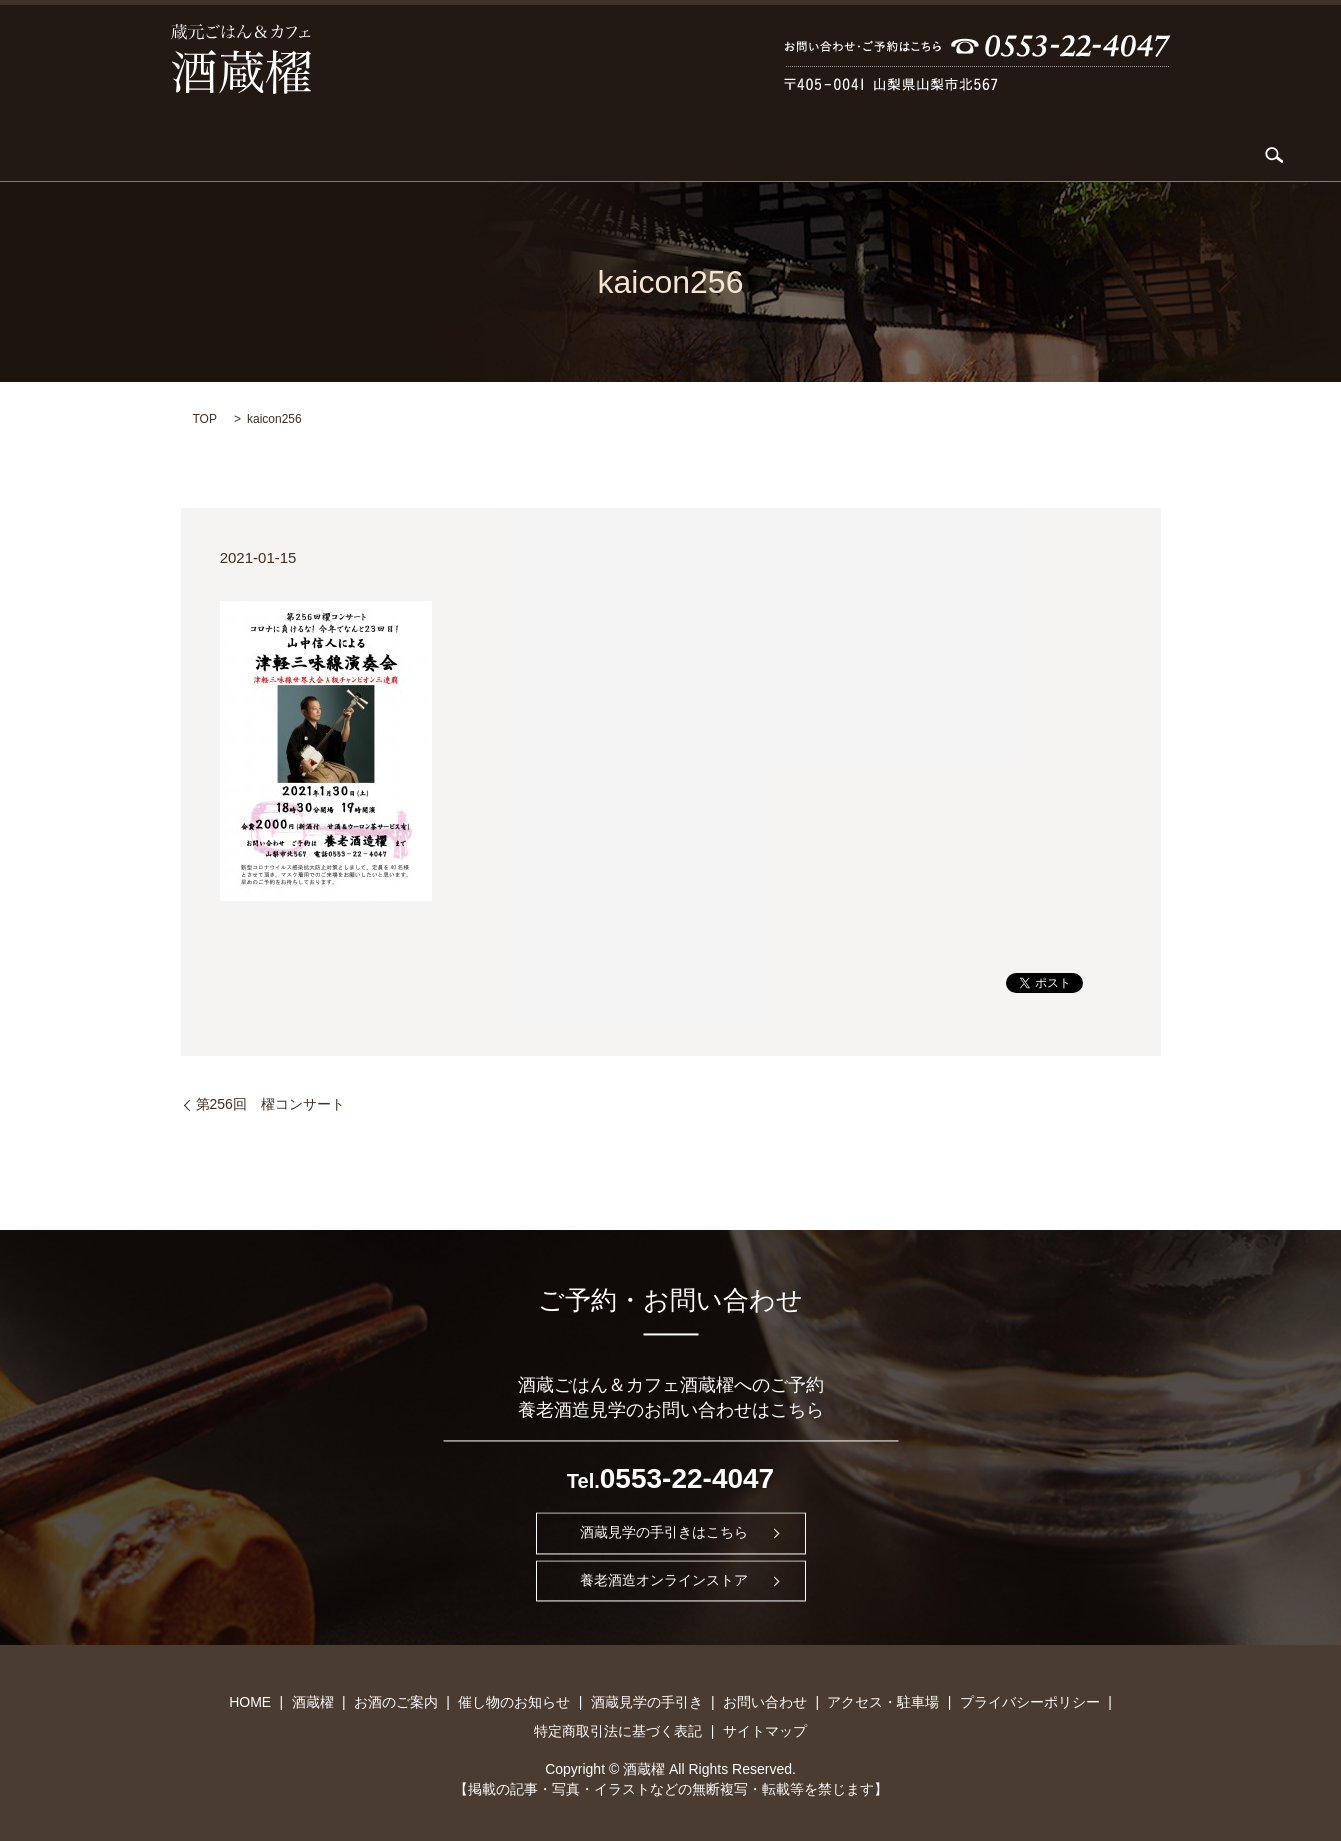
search (1149, 155)
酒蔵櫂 (291, 155)
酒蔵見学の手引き (798, 155)
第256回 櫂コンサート (270, 1103)
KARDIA (419, 155)
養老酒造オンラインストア (664, 1580)
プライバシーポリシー (1030, 1701)
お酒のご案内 (521, 155)
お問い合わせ (929, 155)
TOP (205, 418)
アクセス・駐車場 (1061, 155)
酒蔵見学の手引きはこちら (664, 1532)
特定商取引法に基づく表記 (618, 1730)
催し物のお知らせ (652, 155)
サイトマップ (765, 1730)
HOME (215, 155)
